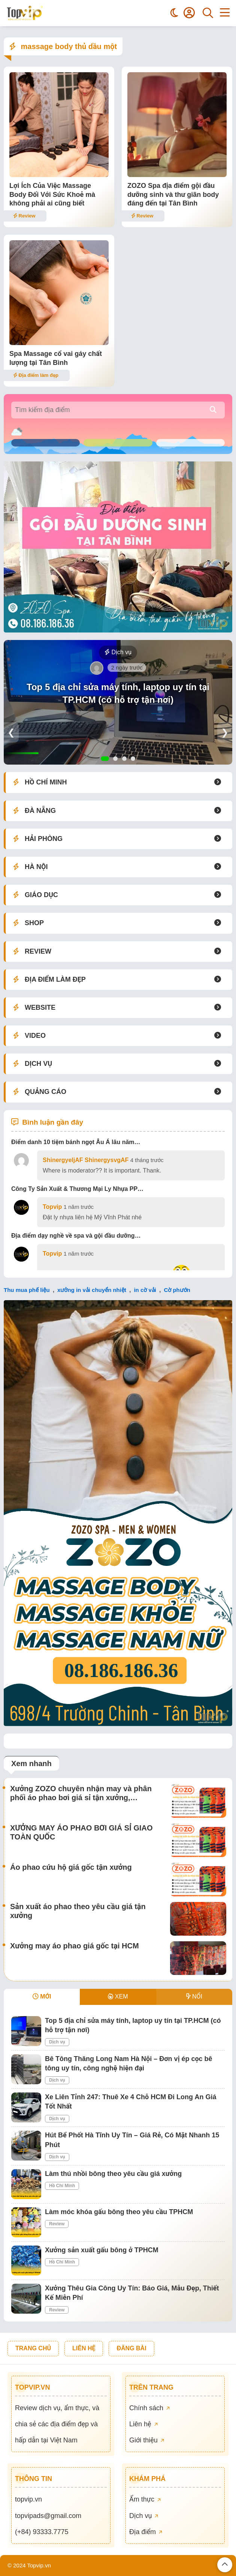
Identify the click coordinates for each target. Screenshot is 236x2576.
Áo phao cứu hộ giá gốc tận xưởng (71, 1867)
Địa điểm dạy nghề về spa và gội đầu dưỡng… (76, 1235)
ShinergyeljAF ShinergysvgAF (85, 1160)
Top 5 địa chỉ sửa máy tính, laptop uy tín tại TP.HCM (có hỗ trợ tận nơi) (118, 693)
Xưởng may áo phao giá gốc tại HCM (74, 1946)
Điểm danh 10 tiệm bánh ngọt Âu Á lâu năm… (75, 1142)
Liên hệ (143, 2424)
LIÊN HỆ (83, 2348)
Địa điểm (145, 2532)
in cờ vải (145, 1290)
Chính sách (149, 2408)
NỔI (194, 1996)
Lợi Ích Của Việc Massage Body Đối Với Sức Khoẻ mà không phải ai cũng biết (52, 194)
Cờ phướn (177, 1290)
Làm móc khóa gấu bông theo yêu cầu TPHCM (119, 2212)
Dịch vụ (118, 652)
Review (24, 216)
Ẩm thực (145, 2499)
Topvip (52, 1207)
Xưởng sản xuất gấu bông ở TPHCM (101, 2250)
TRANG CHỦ (33, 2348)
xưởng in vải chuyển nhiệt (91, 1290)
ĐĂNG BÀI (131, 2348)
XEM (118, 1996)
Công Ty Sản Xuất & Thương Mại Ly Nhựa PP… (77, 1189)
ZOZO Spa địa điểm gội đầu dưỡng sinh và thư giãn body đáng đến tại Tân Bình (173, 194)
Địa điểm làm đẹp (35, 375)
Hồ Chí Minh (62, 2185)
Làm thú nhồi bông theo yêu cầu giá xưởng (113, 2173)
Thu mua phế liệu (27, 1290)
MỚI (42, 1996)
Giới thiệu (146, 2440)
